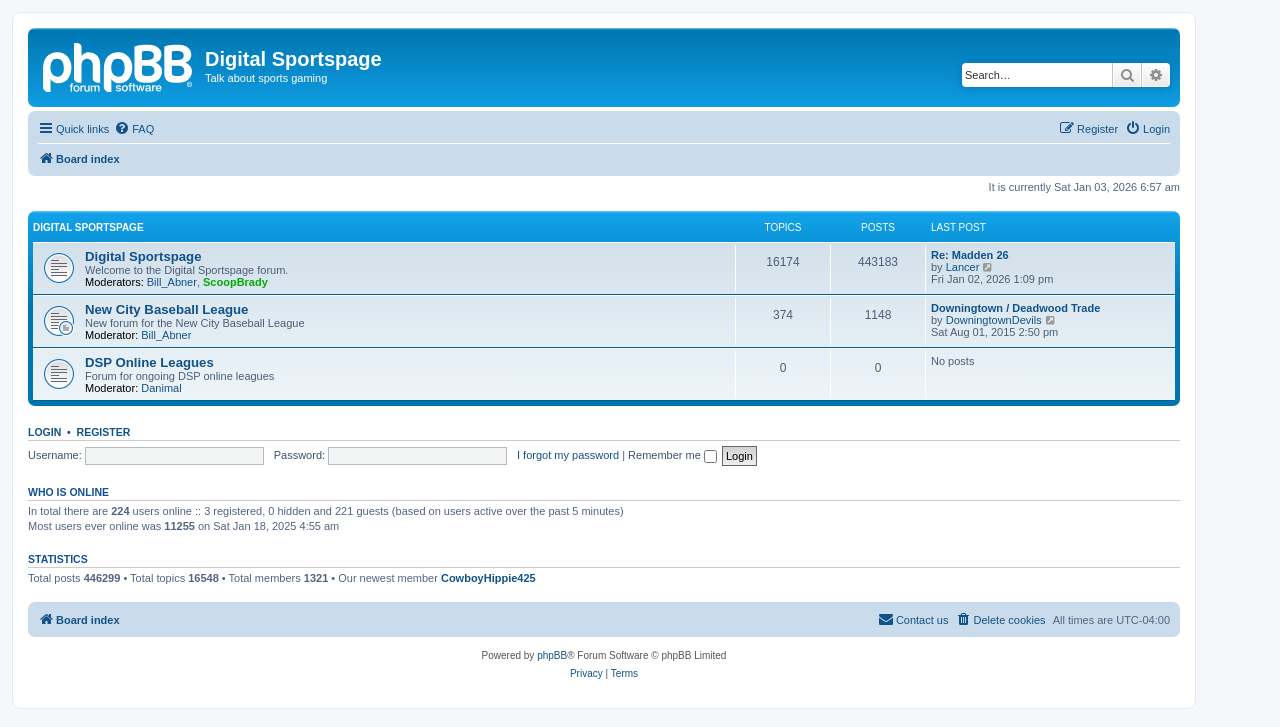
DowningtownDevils (994, 320)
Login (44, 432)
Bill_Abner (172, 282)
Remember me (672, 455)
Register (104, 432)
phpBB (552, 655)
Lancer (963, 267)
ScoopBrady (235, 282)
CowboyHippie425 (488, 578)
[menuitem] (134, 129)
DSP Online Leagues (149, 362)
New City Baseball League (166, 309)
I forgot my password (568, 455)
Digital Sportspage (88, 227)
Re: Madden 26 (970, 255)
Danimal (161, 388)
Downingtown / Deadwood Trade (1015, 308)
